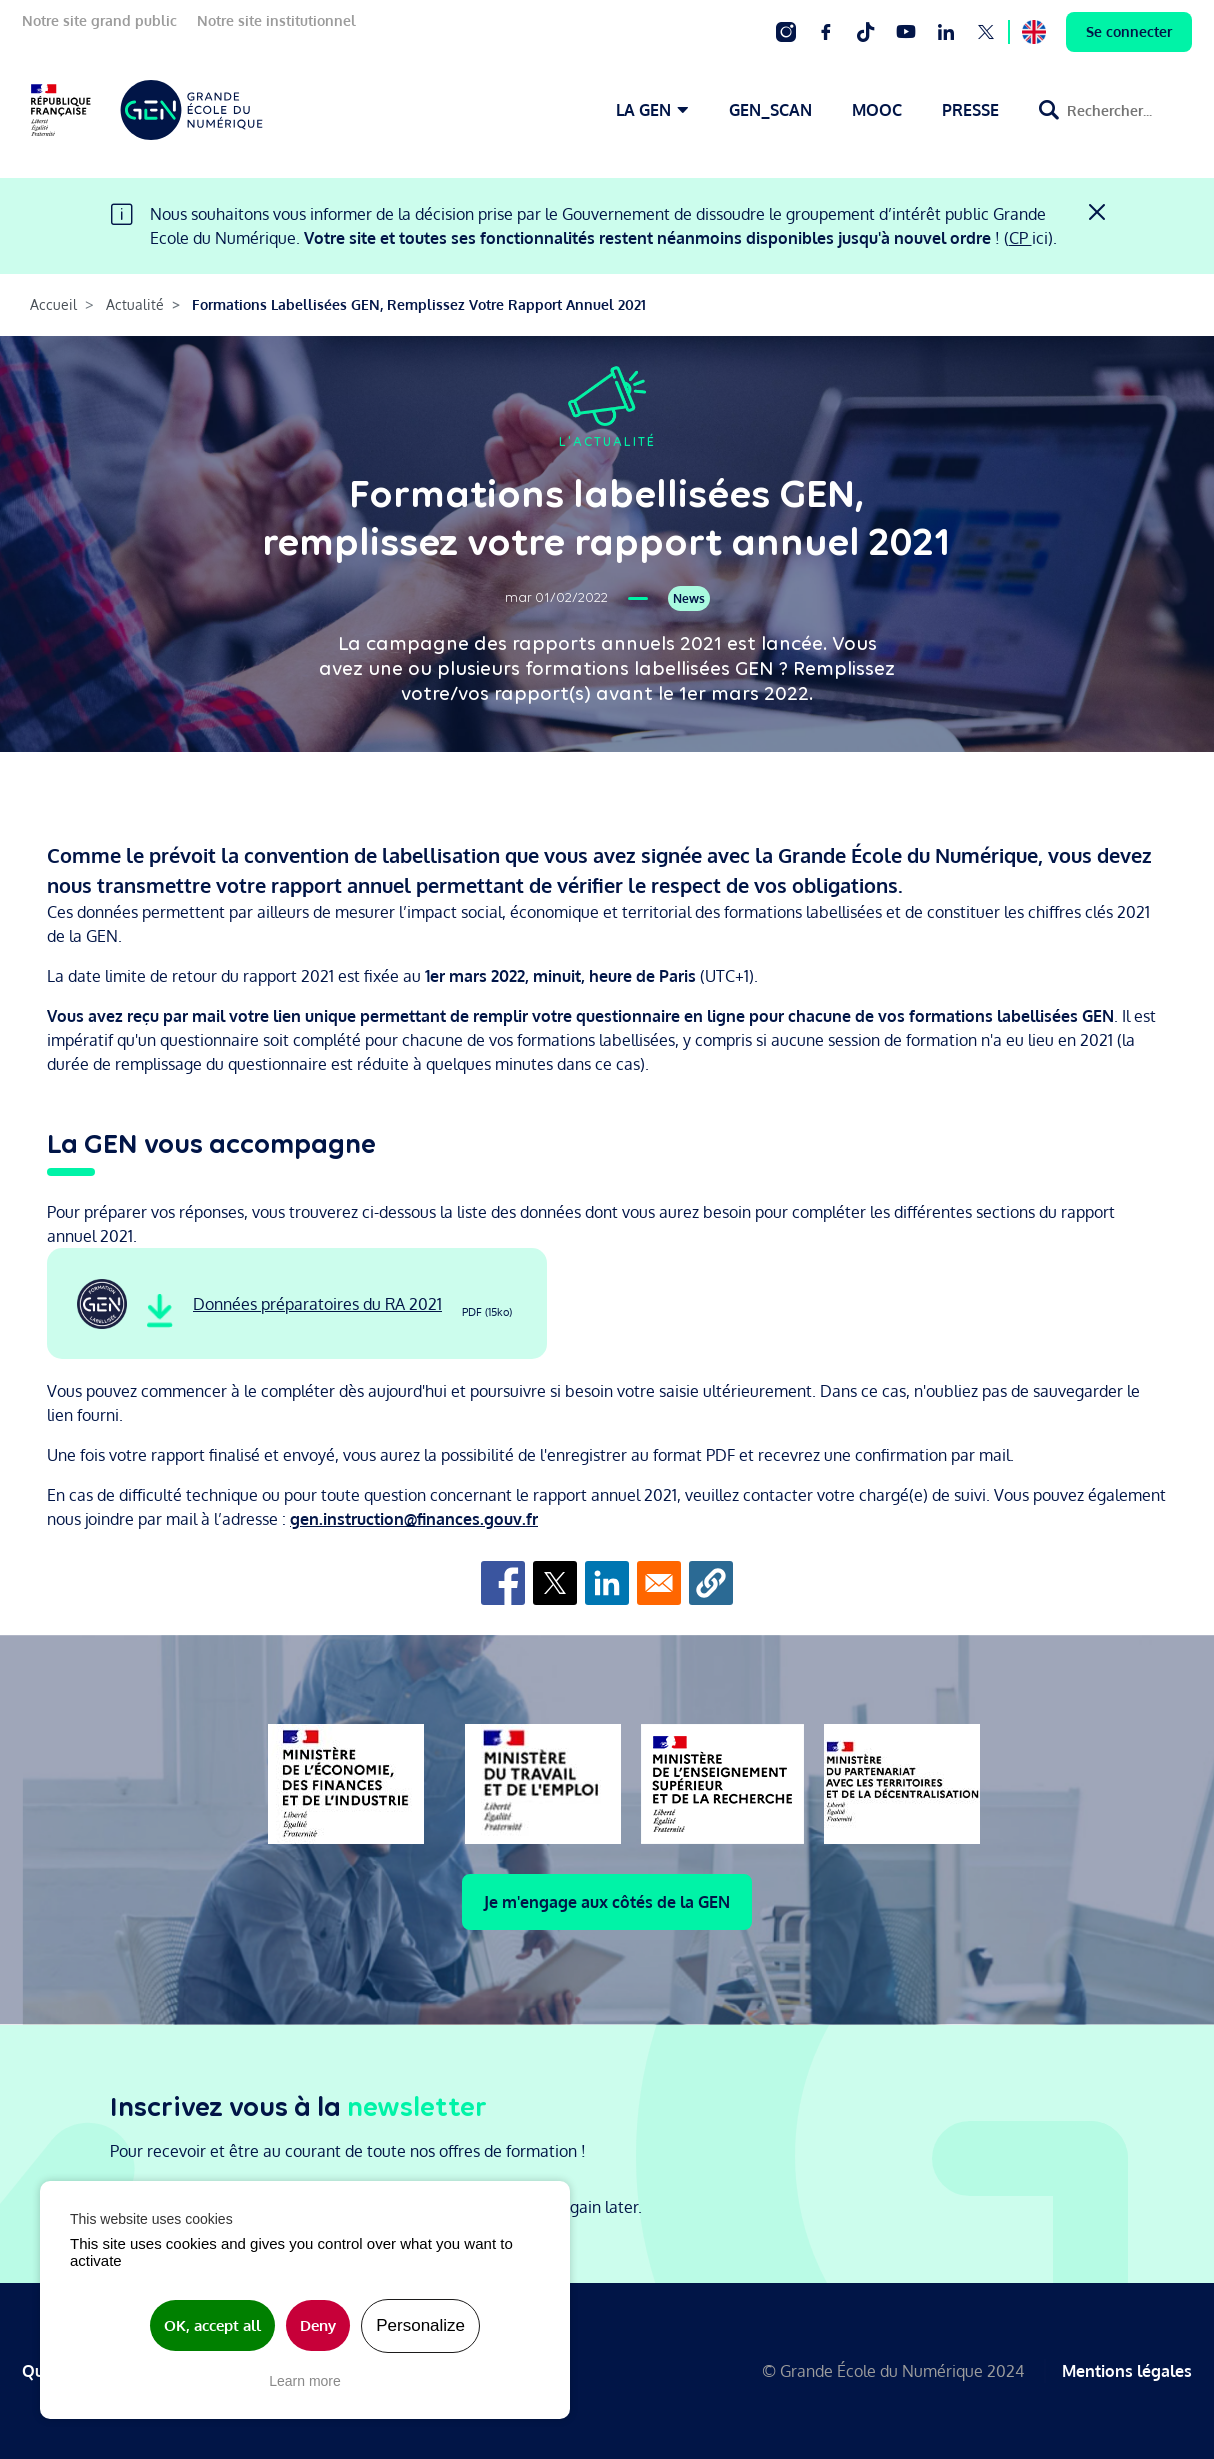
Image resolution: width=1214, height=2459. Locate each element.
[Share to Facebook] (503, 1583)
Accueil (53, 304)
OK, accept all (212, 2325)
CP (1020, 238)
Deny (318, 2325)
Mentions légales (1127, 2371)
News (689, 598)
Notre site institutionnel (276, 20)
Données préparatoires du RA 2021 (317, 1304)
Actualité (135, 304)
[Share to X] (555, 1583)
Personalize (420, 2325)
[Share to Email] (659, 1583)
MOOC (877, 110)
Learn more (305, 2381)
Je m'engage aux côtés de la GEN (607, 1902)
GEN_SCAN (770, 110)
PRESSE (970, 110)
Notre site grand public (99, 20)
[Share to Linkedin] (607, 1583)
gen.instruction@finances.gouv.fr (414, 1519)
